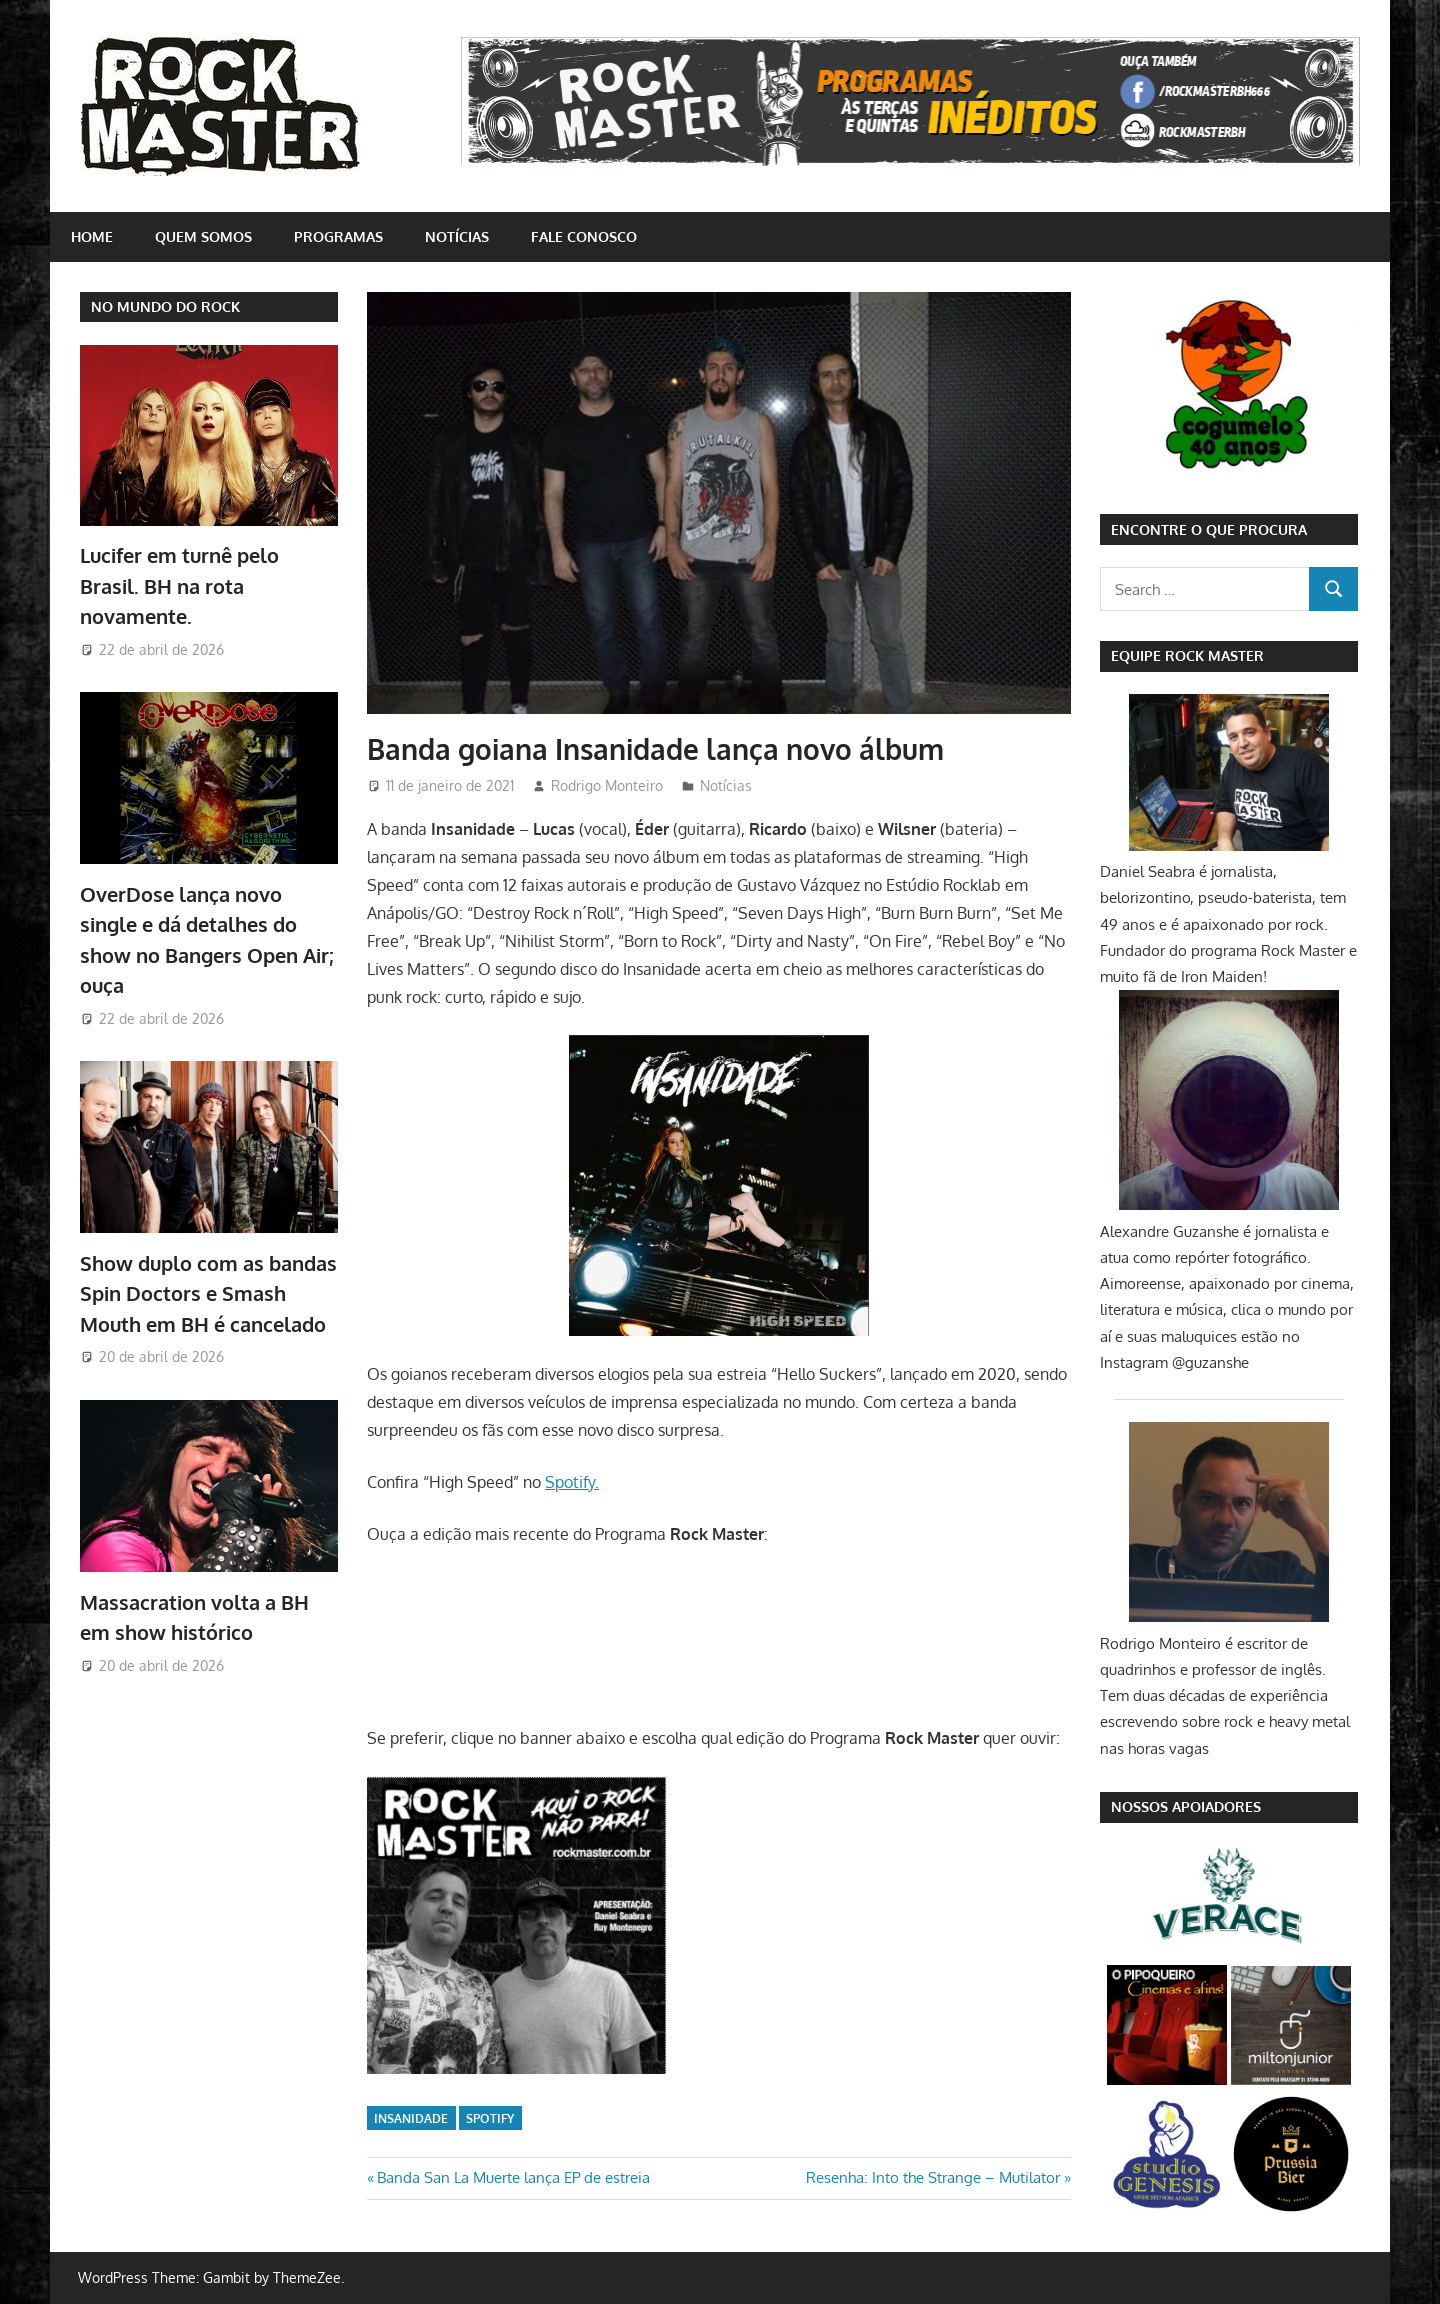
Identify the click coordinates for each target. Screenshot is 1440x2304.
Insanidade (411, 2118)
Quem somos (203, 236)
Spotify (490, 2118)
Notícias (457, 236)
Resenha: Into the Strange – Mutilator (933, 2177)
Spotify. (572, 1482)
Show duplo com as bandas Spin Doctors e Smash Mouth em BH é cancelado (208, 1293)
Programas (338, 236)
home (92, 236)
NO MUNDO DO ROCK (165, 306)
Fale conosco (584, 236)
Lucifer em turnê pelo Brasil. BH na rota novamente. (179, 585)
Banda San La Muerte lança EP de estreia (513, 2177)
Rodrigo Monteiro (607, 785)
